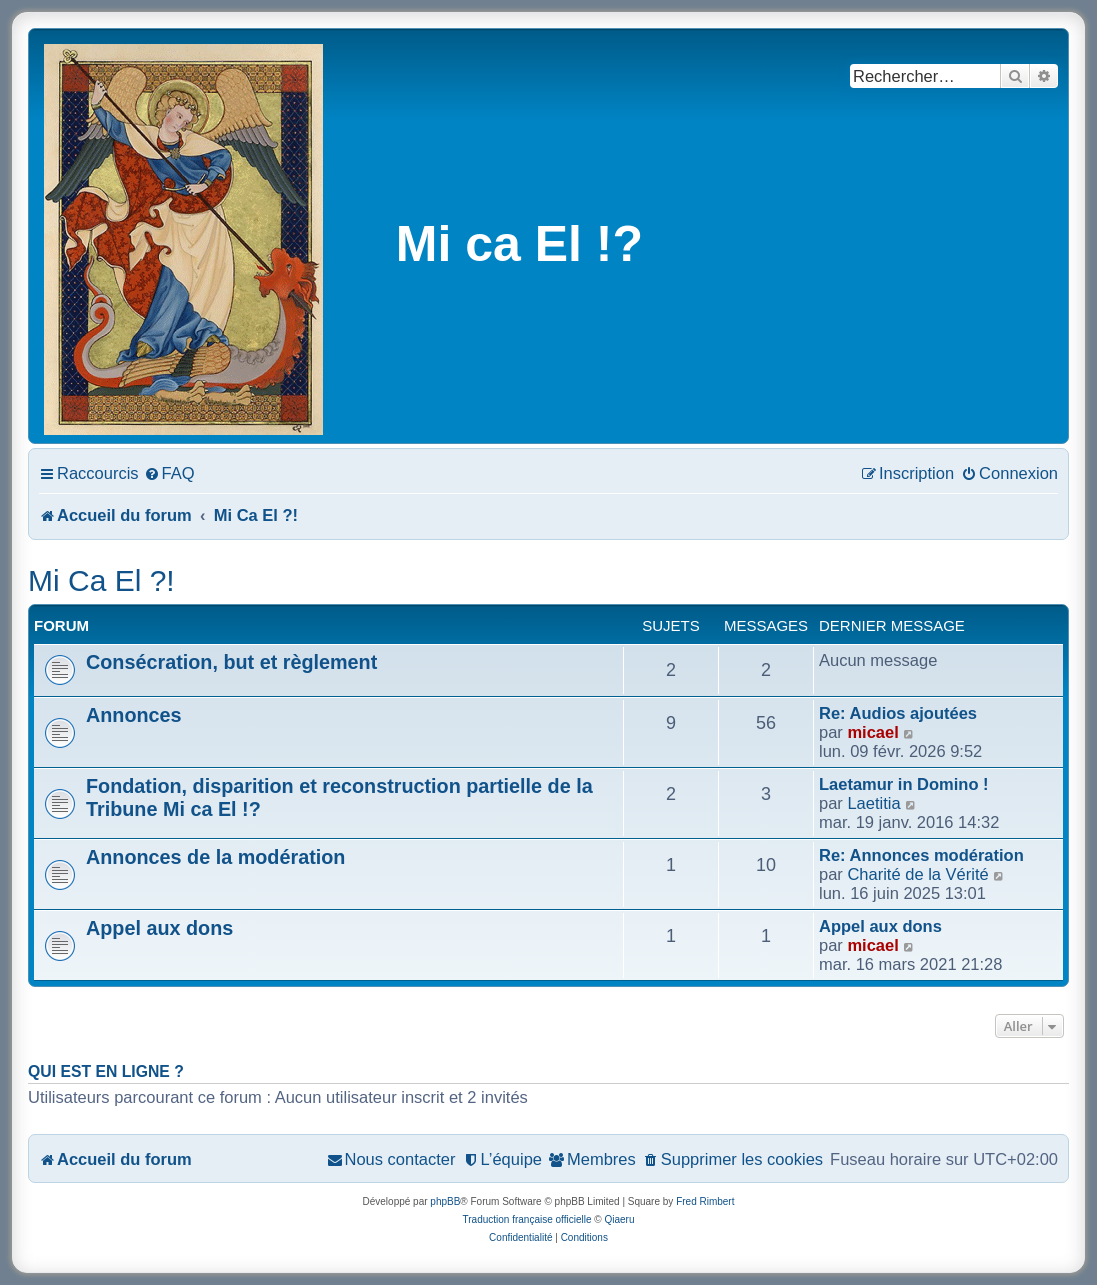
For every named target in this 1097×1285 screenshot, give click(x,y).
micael (872, 732)
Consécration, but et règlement (231, 662)
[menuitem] (169, 473)
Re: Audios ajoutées (898, 713)
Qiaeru (619, 1219)
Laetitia (873, 803)
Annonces (134, 715)
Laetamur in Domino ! (904, 784)
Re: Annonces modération (921, 855)
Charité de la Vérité (917, 874)
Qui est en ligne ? (106, 1071)
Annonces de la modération (215, 857)
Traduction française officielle (527, 1219)
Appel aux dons (159, 928)
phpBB (445, 1201)
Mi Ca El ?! (101, 580)
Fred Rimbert (705, 1201)
